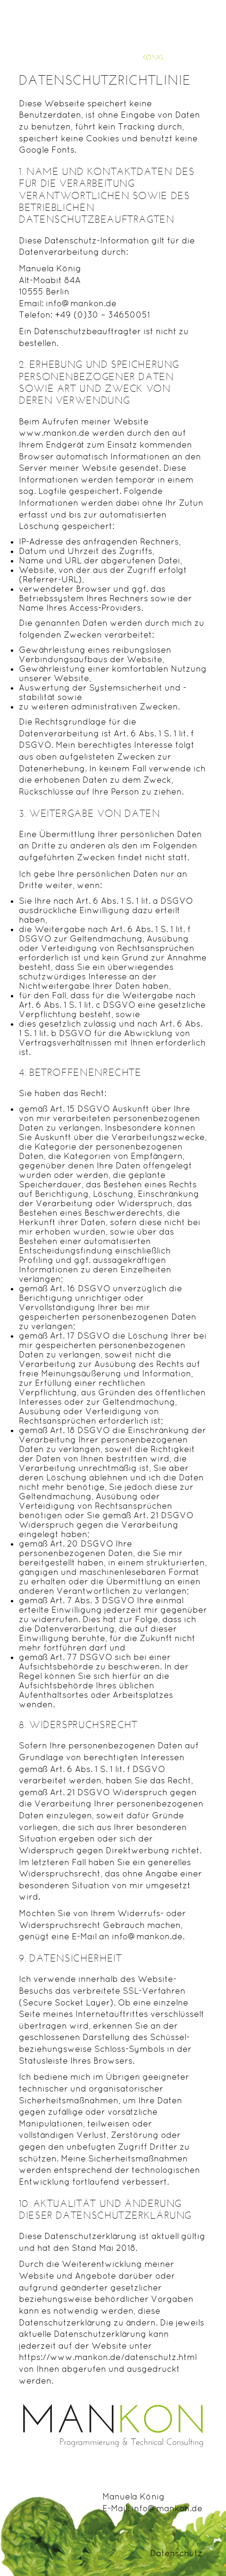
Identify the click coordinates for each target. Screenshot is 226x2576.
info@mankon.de (167, 2508)
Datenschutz (176, 2553)
